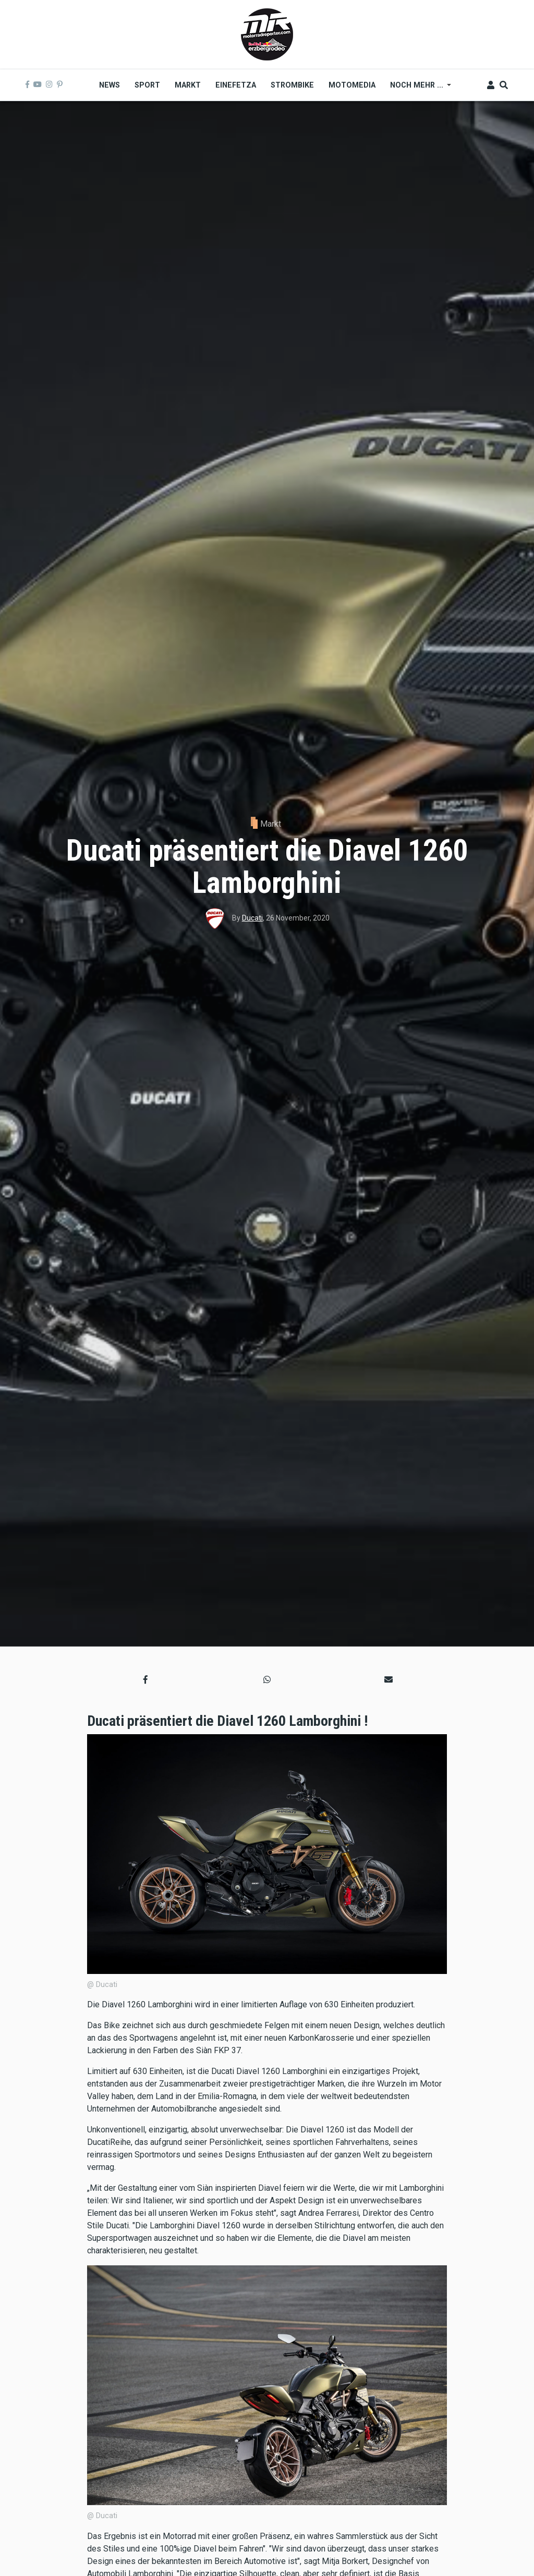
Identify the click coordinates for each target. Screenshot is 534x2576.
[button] (145, 1679)
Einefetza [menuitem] (235, 85)
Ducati (252, 918)
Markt (270, 824)
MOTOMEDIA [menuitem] (352, 85)
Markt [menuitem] (188, 85)
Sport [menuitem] (147, 85)
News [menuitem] (109, 85)
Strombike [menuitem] (292, 85)
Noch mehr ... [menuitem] (417, 88)
